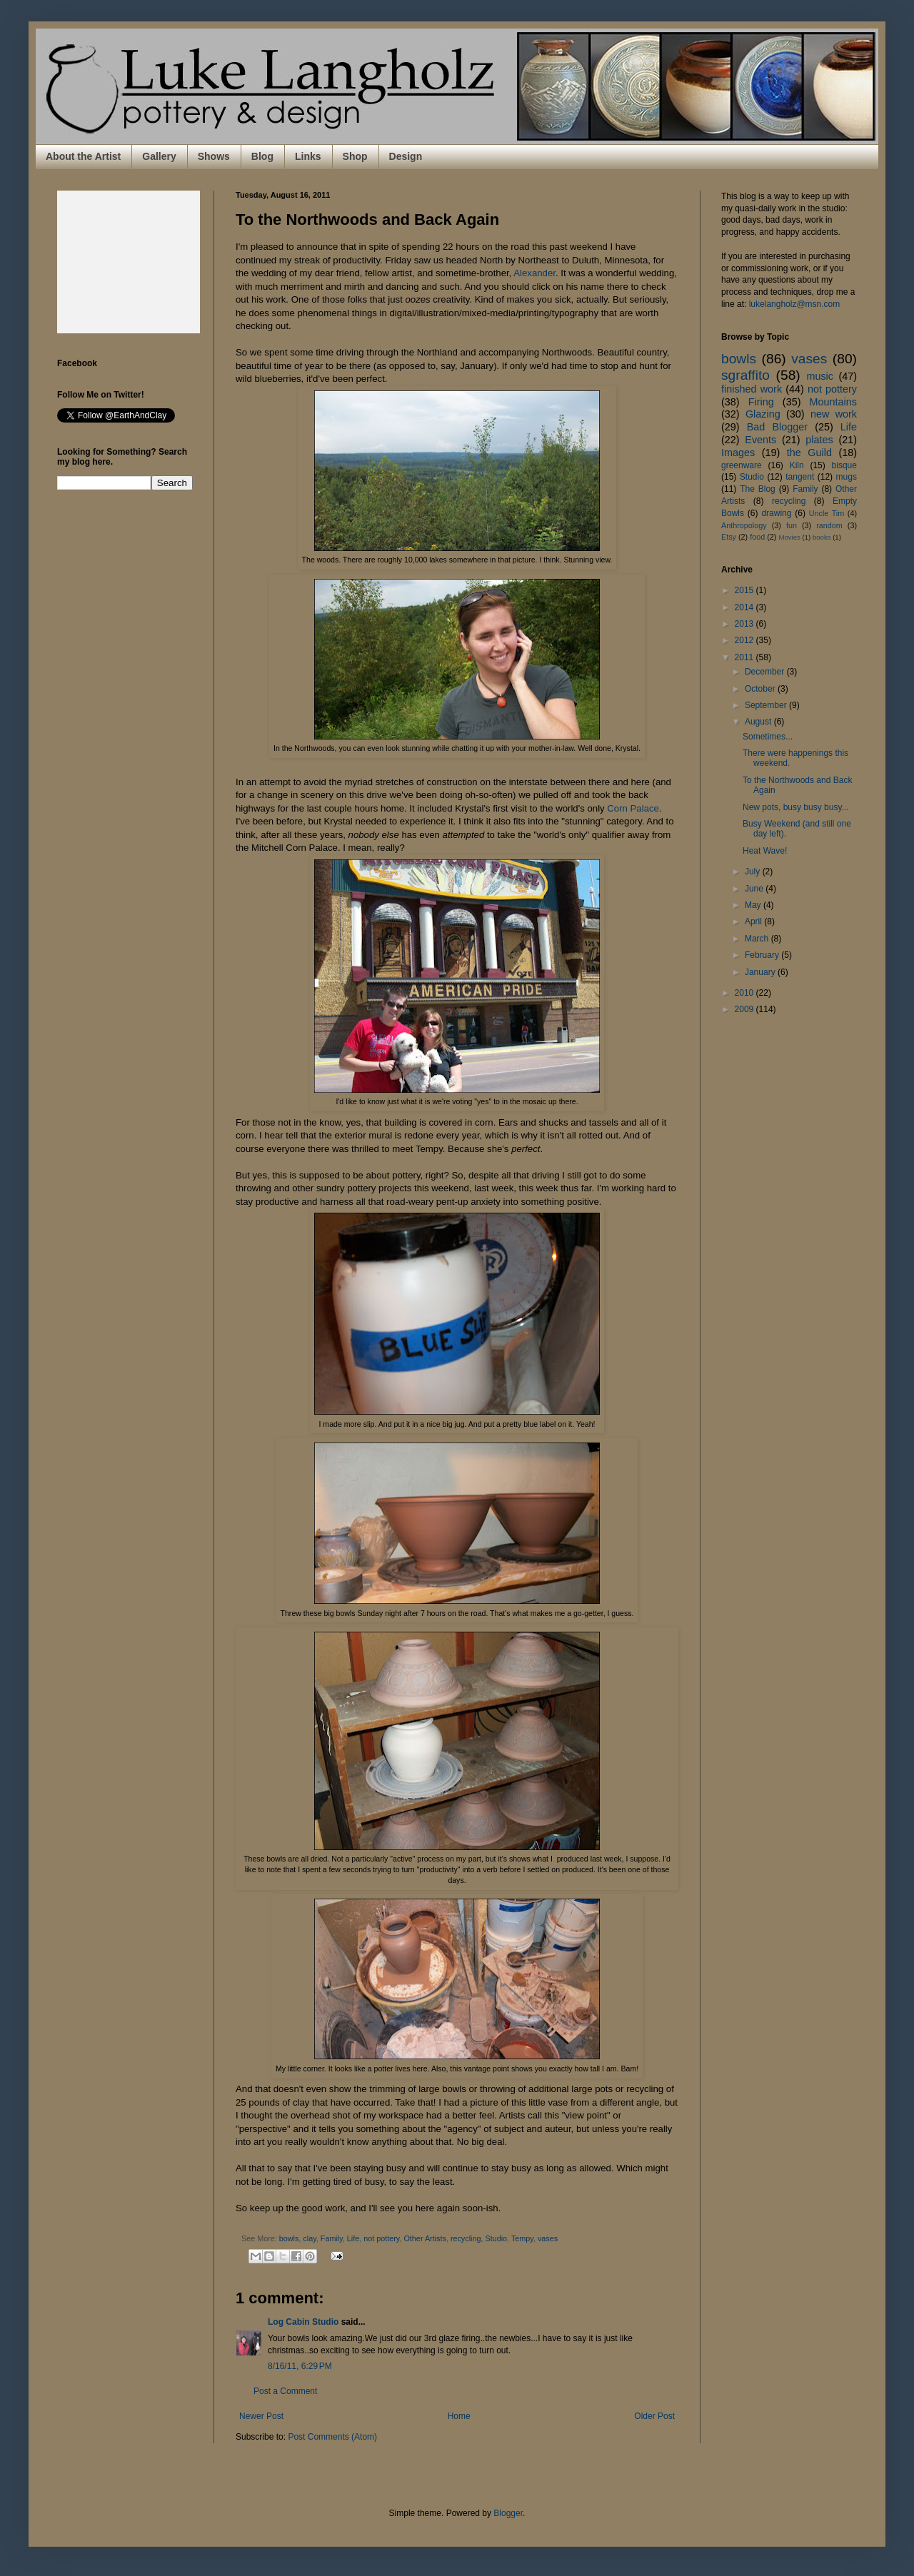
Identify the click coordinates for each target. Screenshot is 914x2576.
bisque (844, 465)
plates (819, 439)
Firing (761, 402)
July (754, 872)
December (766, 672)
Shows (214, 156)
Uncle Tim (827, 513)
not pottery (381, 2238)
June (755, 889)
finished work (751, 389)
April (754, 921)
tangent (799, 477)
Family (332, 2238)
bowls (289, 2238)
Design (406, 156)
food (757, 536)
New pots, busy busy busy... (796, 807)
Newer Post (261, 2416)
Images (738, 452)
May (754, 905)
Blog (262, 156)
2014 (745, 607)
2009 (745, 1009)
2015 (745, 590)
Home (459, 2416)
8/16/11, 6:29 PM (300, 2366)
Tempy (522, 2238)
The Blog (757, 489)
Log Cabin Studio (303, 2322)
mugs (846, 477)
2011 (745, 657)
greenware (741, 465)
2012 (745, 640)
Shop (355, 156)
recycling (466, 2238)
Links (308, 156)
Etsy (728, 536)
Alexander (534, 273)
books (822, 537)
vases (548, 2238)
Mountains (833, 402)
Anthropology (744, 525)
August (759, 722)
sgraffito (745, 375)
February (763, 955)
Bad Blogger (777, 427)
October (761, 689)
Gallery (159, 156)
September (767, 705)
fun (791, 525)
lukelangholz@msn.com (794, 304)
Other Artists (424, 2238)
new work (833, 414)
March (758, 939)
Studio (496, 2238)
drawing (776, 513)
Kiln (797, 465)
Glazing (762, 414)
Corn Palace (633, 808)
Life (353, 2238)
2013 (745, 624)
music (819, 376)
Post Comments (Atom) (332, 2437)
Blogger (508, 2513)
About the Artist (83, 156)
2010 (745, 993)
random (829, 525)
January (761, 972)
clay (309, 2238)
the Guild (809, 452)
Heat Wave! (765, 851)
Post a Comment (285, 2391)
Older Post (654, 2416)
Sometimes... (768, 737)
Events (760, 439)
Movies (789, 537)
